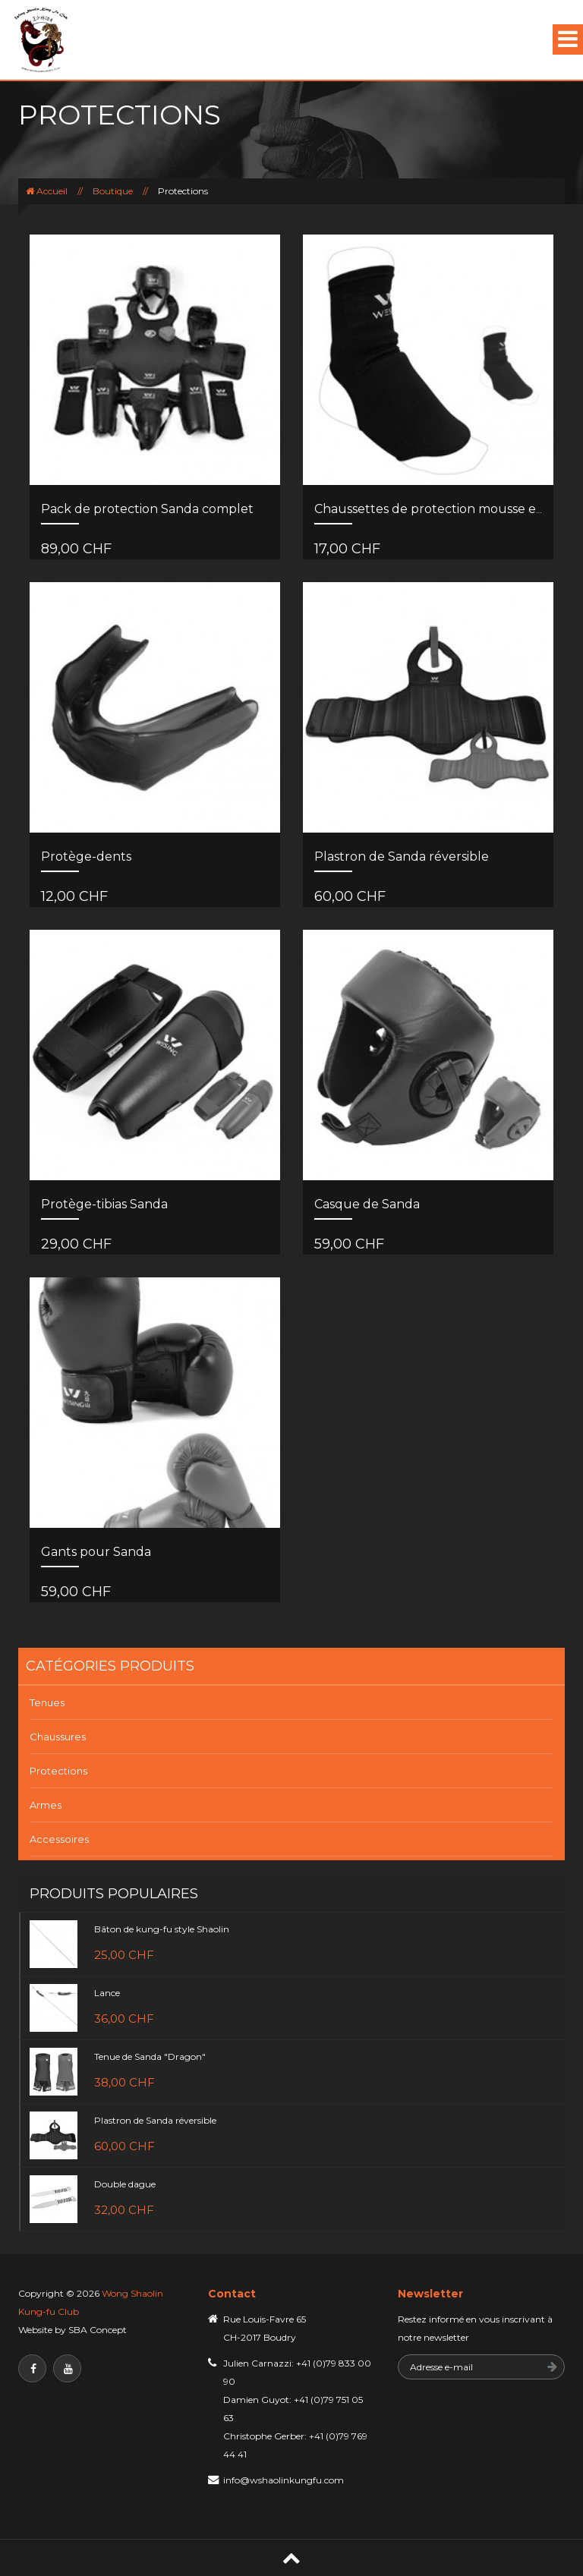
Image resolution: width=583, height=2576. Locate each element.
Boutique (113, 191)
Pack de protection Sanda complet (147, 509)
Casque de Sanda (367, 1204)
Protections (58, 1771)
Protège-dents (86, 856)
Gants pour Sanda (96, 1552)
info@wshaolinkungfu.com (283, 2480)
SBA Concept (97, 2329)
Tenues (47, 1702)
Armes (45, 1805)
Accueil (52, 191)
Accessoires (59, 1839)
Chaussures (58, 1736)
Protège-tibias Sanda (104, 1204)
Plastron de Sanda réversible (401, 856)
